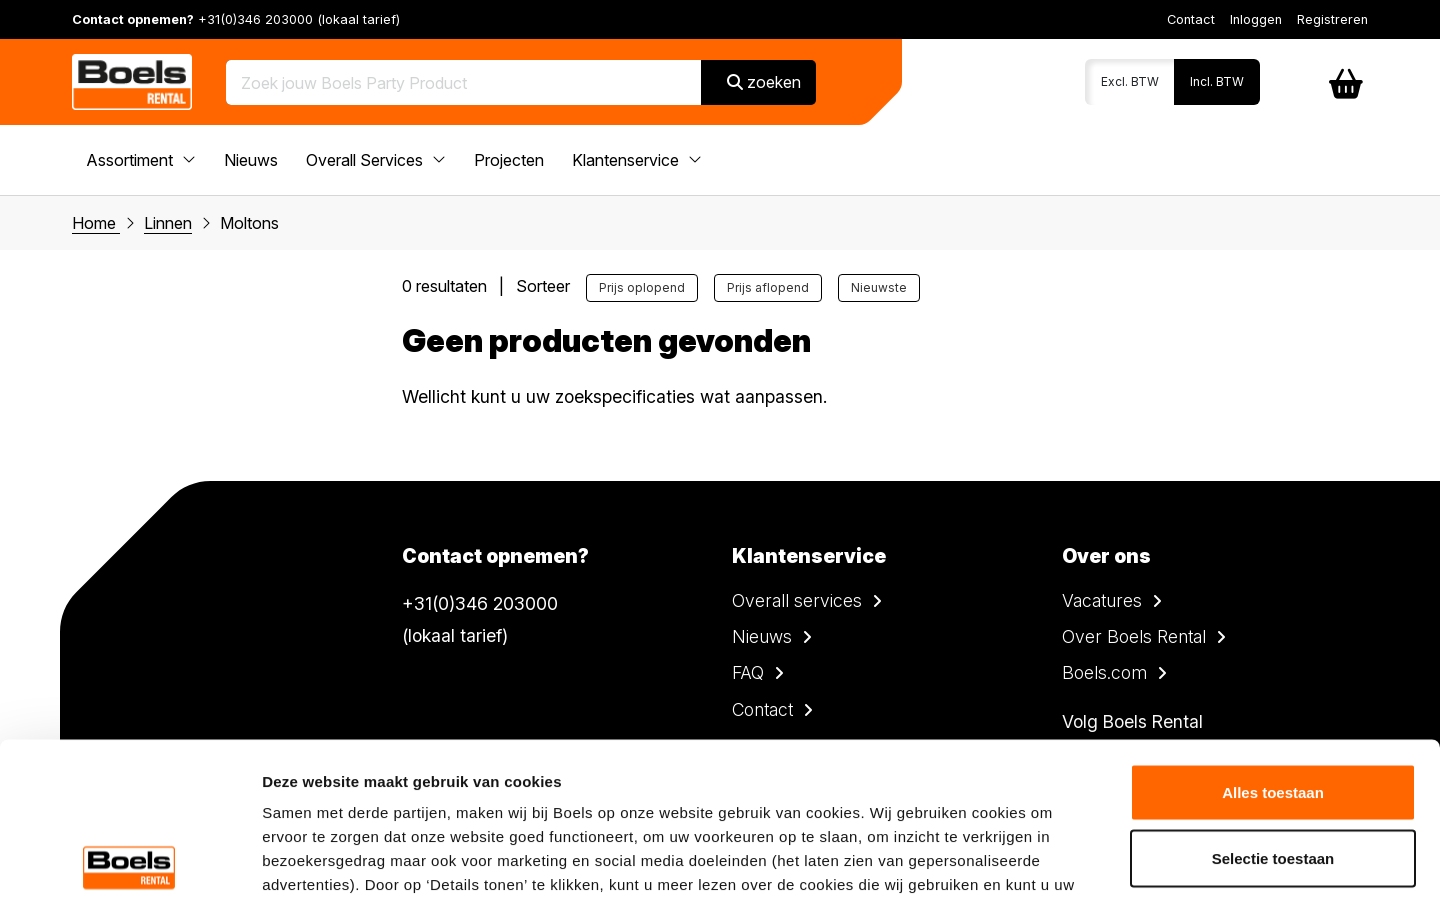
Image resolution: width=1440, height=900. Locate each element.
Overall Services (376, 160)
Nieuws (251, 160)
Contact (1191, 19)
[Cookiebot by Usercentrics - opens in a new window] (129, 861)
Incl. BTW (1217, 81)
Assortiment (141, 160)
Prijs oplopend (642, 287)
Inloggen (1256, 19)
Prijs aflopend (768, 287)
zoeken (764, 82)
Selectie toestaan (1273, 703)
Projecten (509, 160)
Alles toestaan (1273, 637)
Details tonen (1080, 860)
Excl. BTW (1130, 81)
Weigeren (1272, 768)
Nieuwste (879, 287)
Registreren (1332, 19)
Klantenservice (637, 160)
